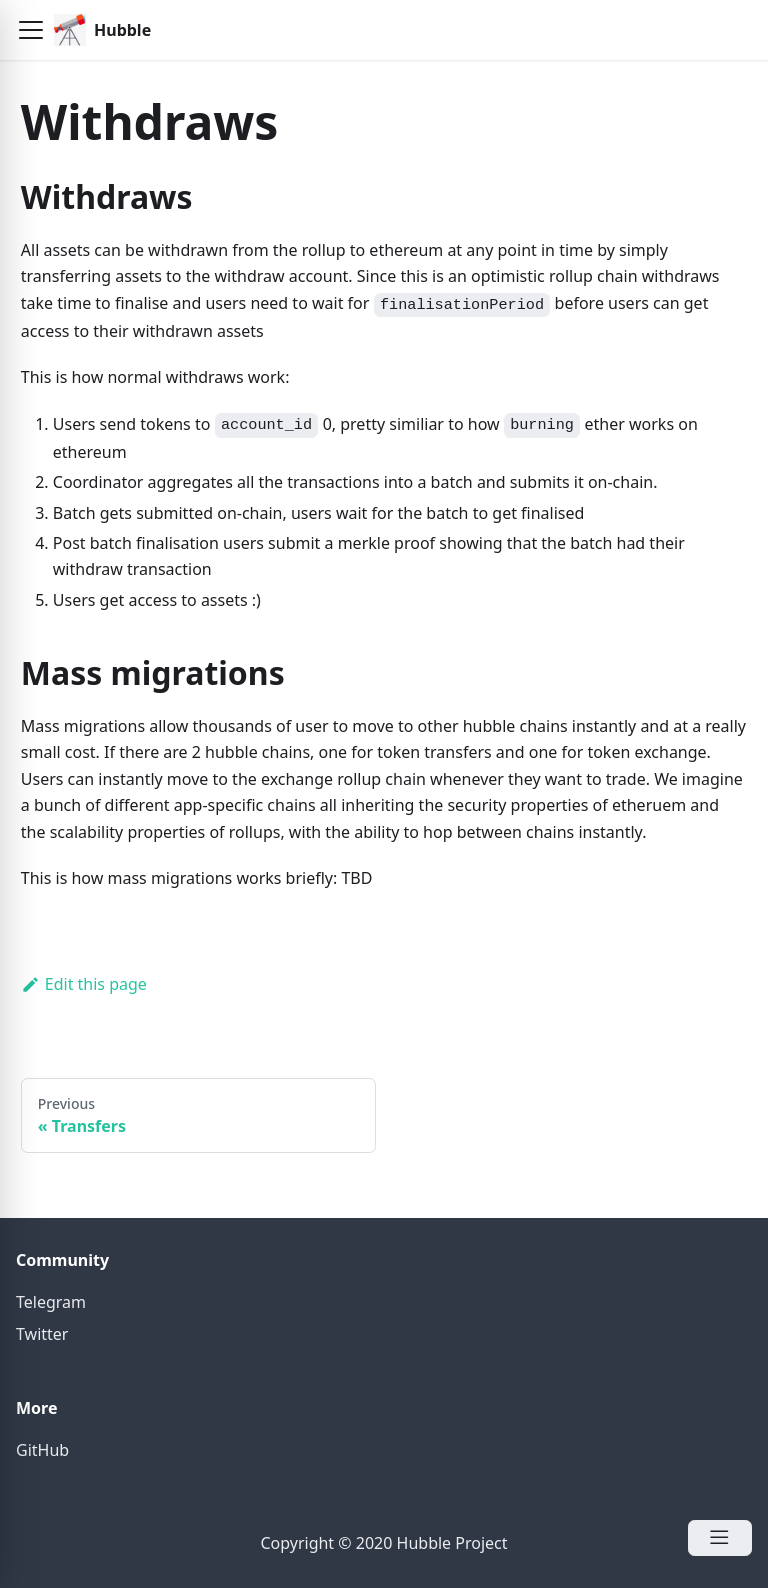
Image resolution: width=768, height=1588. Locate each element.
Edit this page (84, 984)
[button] (31, 30)
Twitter (42, 1334)
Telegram (51, 1302)
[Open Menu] (720, 1538)
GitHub (42, 1450)
